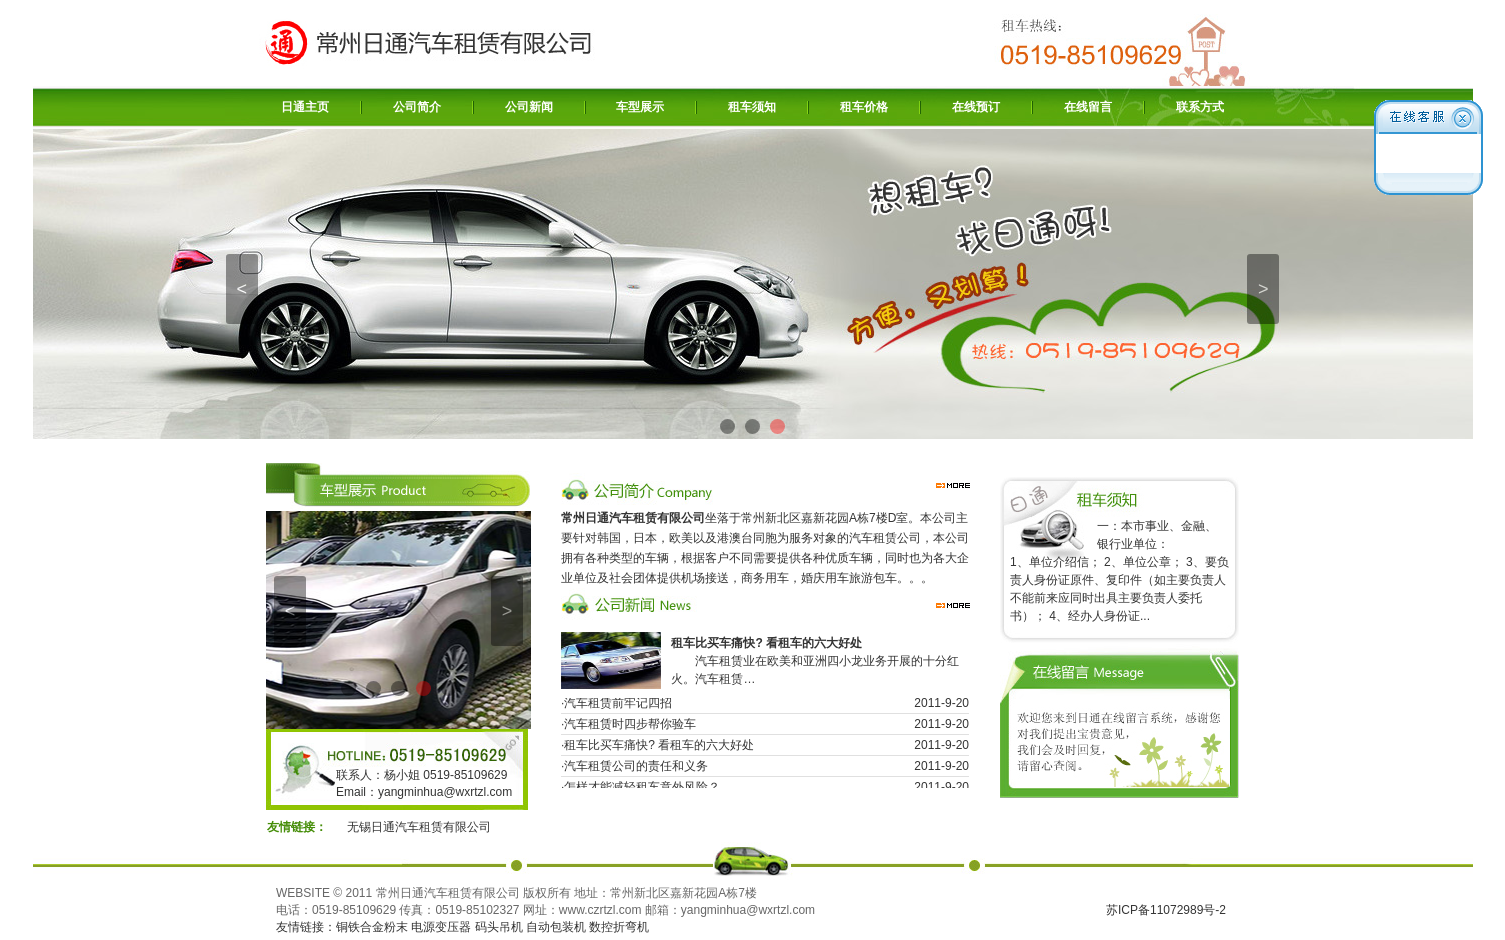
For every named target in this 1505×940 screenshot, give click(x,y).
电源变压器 (441, 927)
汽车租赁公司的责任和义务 (636, 769)
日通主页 (305, 107)
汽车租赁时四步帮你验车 (630, 727)
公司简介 (417, 107)
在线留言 (1088, 107)
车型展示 (640, 107)
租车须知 (752, 107)
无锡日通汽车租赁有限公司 (419, 827)
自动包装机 (556, 927)
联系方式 (1200, 107)
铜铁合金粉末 (372, 927)
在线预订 (976, 107)
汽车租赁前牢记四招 (618, 706)
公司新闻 (529, 107)
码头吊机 (499, 927)
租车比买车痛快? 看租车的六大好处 (659, 748)
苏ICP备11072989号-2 (1166, 910)
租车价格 (864, 107)
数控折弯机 (619, 927)
